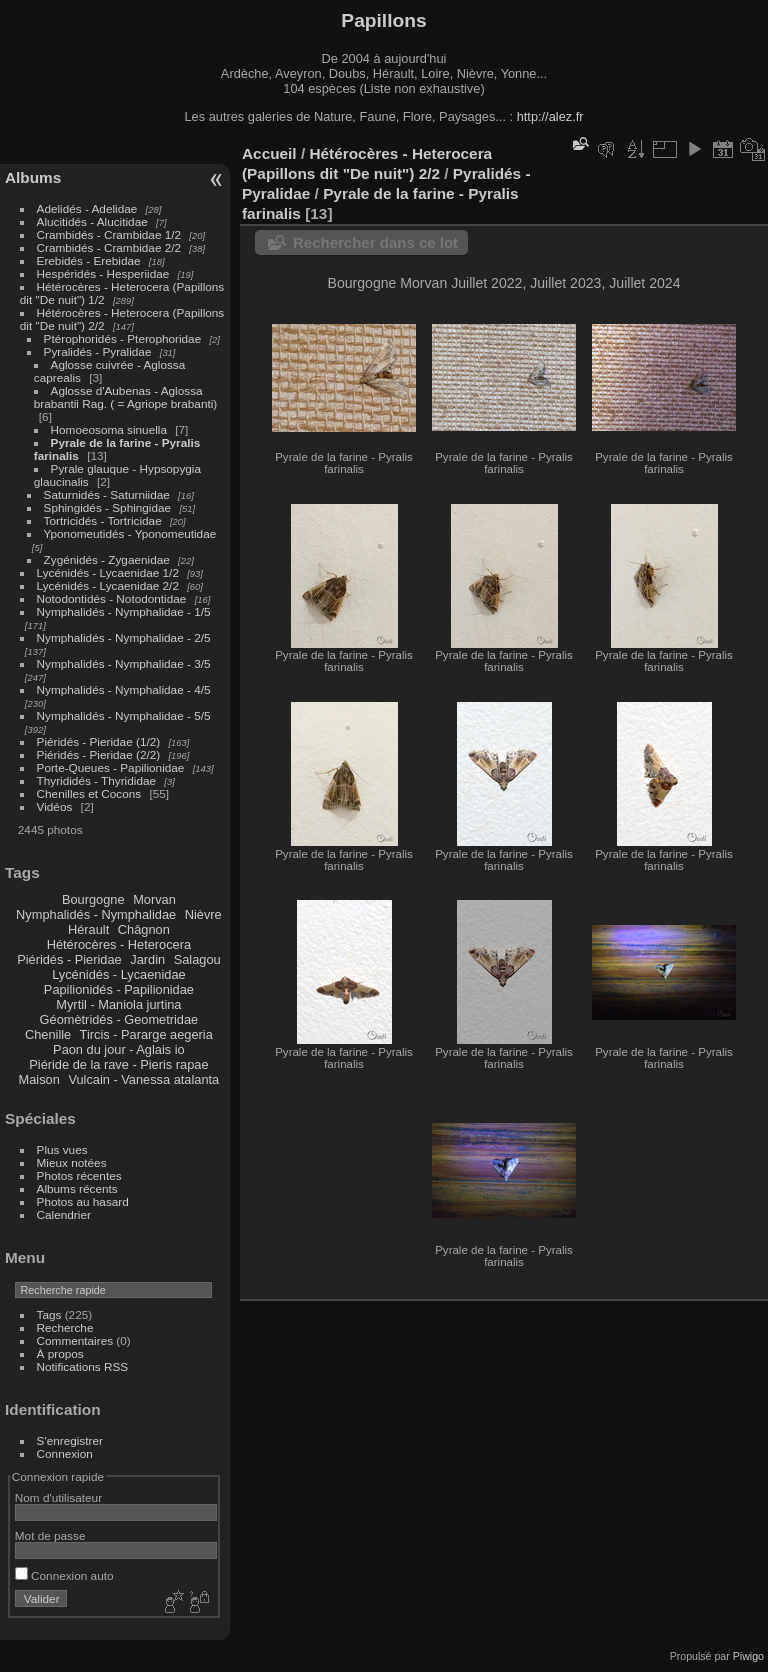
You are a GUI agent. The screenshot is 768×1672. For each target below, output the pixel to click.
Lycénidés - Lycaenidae (119, 974)
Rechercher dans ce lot (375, 242)
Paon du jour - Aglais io (119, 1049)
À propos (60, 1353)
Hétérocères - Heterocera (119, 944)
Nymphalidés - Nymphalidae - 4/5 (124, 689)
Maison (39, 1079)
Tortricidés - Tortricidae (103, 520)
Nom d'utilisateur (58, 1497)
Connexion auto (64, 1575)
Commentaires (75, 1340)
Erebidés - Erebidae (89, 260)
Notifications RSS (83, 1366)
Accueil (269, 153)
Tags (49, 1314)
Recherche (65, 1327)
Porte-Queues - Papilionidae (111, 767)
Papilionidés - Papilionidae (119, 989)
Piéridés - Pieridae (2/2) (99, 754)
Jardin (147, 959)
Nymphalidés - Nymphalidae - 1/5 (124, 611)
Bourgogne (93, 899)
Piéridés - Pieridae (69, 959)
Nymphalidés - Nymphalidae (96, 914)
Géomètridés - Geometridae (119, 1019)
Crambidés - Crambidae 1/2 (109, 234)
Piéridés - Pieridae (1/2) (99, 741)
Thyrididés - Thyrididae (96, 780)
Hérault (88, 929)
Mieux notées (72, 1162)
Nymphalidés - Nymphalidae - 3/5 (124, 663)
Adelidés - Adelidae (87, 208)
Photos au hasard (83, 1201)
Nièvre (203, 914)
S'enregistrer (70, 1440)
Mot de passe (50, 1535)
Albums (33, 177)
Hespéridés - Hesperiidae (103, 273)
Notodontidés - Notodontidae (112, 598)
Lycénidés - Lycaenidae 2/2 (108, 585)
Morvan (154, 899)
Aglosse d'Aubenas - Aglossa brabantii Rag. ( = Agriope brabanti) (125, 397)
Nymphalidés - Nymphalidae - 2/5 (124, 637)
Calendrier (64, 1214)
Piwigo (748, 1656)
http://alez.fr (550, 116)
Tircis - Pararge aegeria (146, 1034)
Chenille (48, 1034)
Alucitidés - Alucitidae (92, 221)
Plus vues (62, 1149)
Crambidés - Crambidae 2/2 (109, 247)
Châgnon (144, 929)
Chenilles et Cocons (89, 793)
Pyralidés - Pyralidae (98, 351)
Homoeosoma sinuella (109, 429)
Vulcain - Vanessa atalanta (143, 1079)
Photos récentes (79, 1175)
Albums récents (77, 1188)
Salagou (197, 959)
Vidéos (55, 806)
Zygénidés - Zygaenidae (107, 559)
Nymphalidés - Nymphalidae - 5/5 (124, 715)
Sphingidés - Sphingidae (108, 507)
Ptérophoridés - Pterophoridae (123, 338)
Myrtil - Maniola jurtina (118, 1004)
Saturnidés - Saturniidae (107, 494)
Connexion (65, 1453)
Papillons (383, 20)
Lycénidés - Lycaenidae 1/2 (108, 572)
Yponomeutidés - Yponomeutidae (130, 533)
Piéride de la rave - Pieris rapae (118, 1064)
